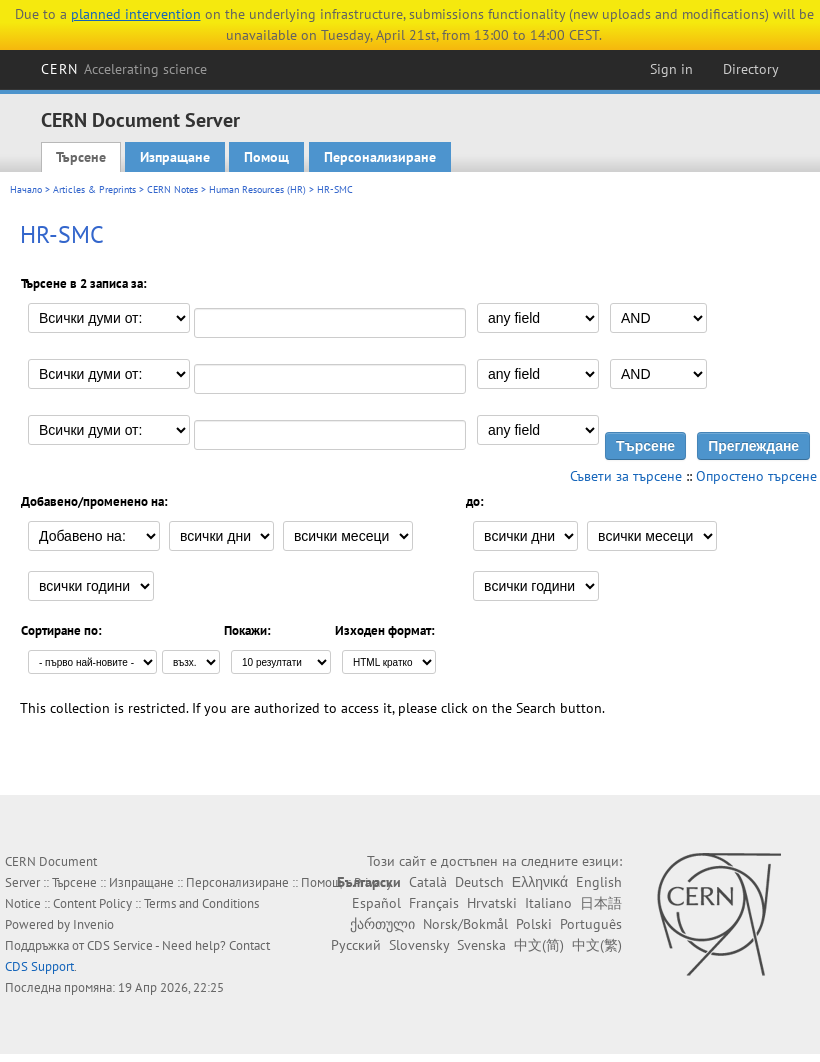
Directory (751, 69)
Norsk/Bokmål (465, 924)
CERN (124, 69)
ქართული (382, 924)
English (599, 882)
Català (428, 882)
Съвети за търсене (626, 476)
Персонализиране (380, 157)
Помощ (266, 157)
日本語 (601, 903)
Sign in (671, 69)
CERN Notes (172, 189)
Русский (356, 945)
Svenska (481, 945)
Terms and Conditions (201, 903)
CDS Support (39, 966)
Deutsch (479, 882)
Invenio (93, 924)
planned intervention (136, 14)
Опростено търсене (756, 476)
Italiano (548, 903)
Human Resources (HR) (257, 189)
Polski (534, 924)
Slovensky (419, 945)
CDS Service (120, 945)
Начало (26, 189)
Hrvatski (492, 903)
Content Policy (92, 903)
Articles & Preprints (94, 189)
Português (591, 924)
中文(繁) (597, 945)
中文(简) (539, 945)
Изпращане (175, 157)
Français (434, 903)
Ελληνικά (540, 882)
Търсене (81, 157)
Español (376, 903)
